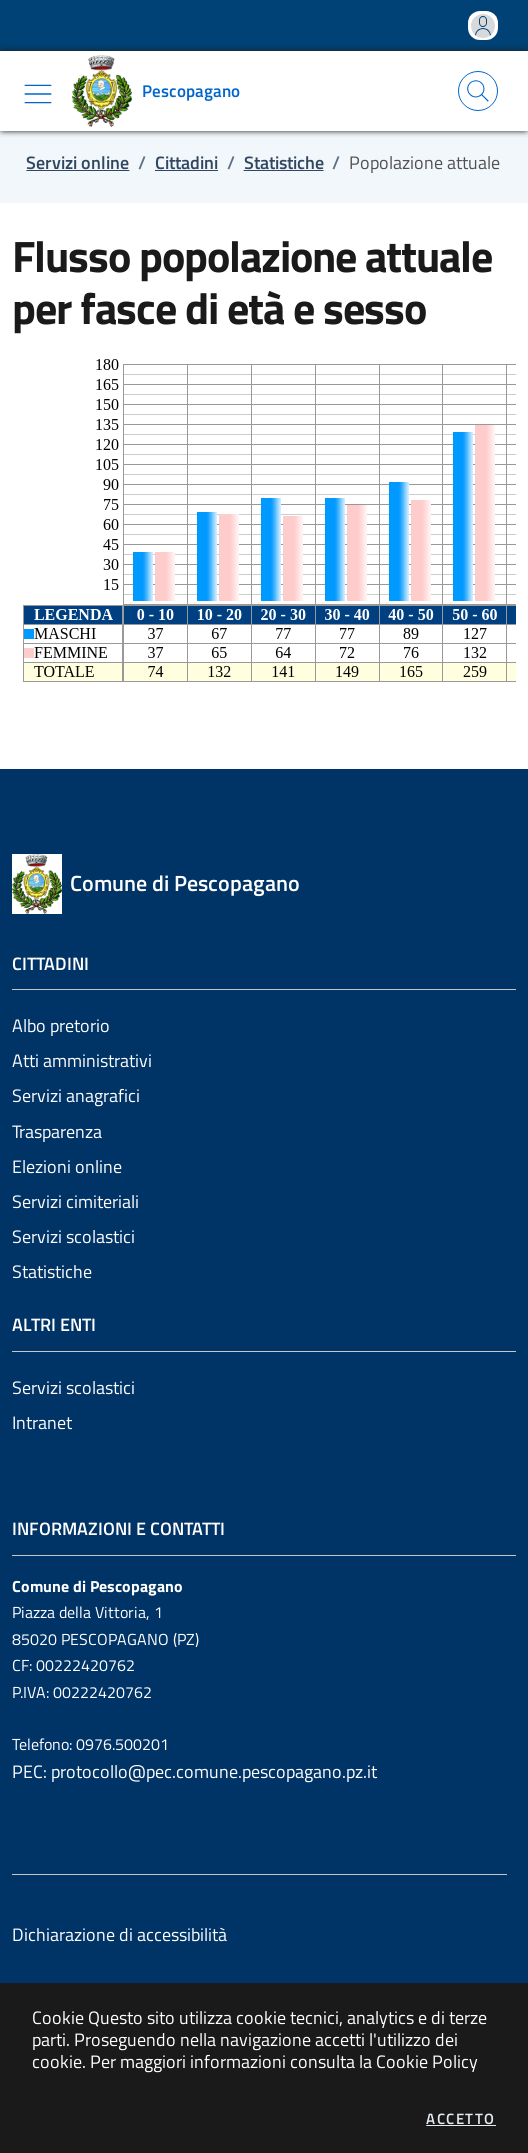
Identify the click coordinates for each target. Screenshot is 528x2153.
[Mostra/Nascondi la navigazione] (38, 94)
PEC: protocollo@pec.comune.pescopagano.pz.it (194, 1771)
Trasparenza (57, 1131)
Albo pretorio (61, 1025)
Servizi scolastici (73, 1236)
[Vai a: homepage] (163, 91)
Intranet (42, 1422)
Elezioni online (67, 1166)
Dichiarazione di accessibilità (119, 1934)
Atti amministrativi (82, 1060)
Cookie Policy (427, 2061)
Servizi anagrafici (76, 1095)
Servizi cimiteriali (75, 1201)
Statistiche (52, 1271)
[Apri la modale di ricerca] (478, 91)
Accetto (461, 2118)
